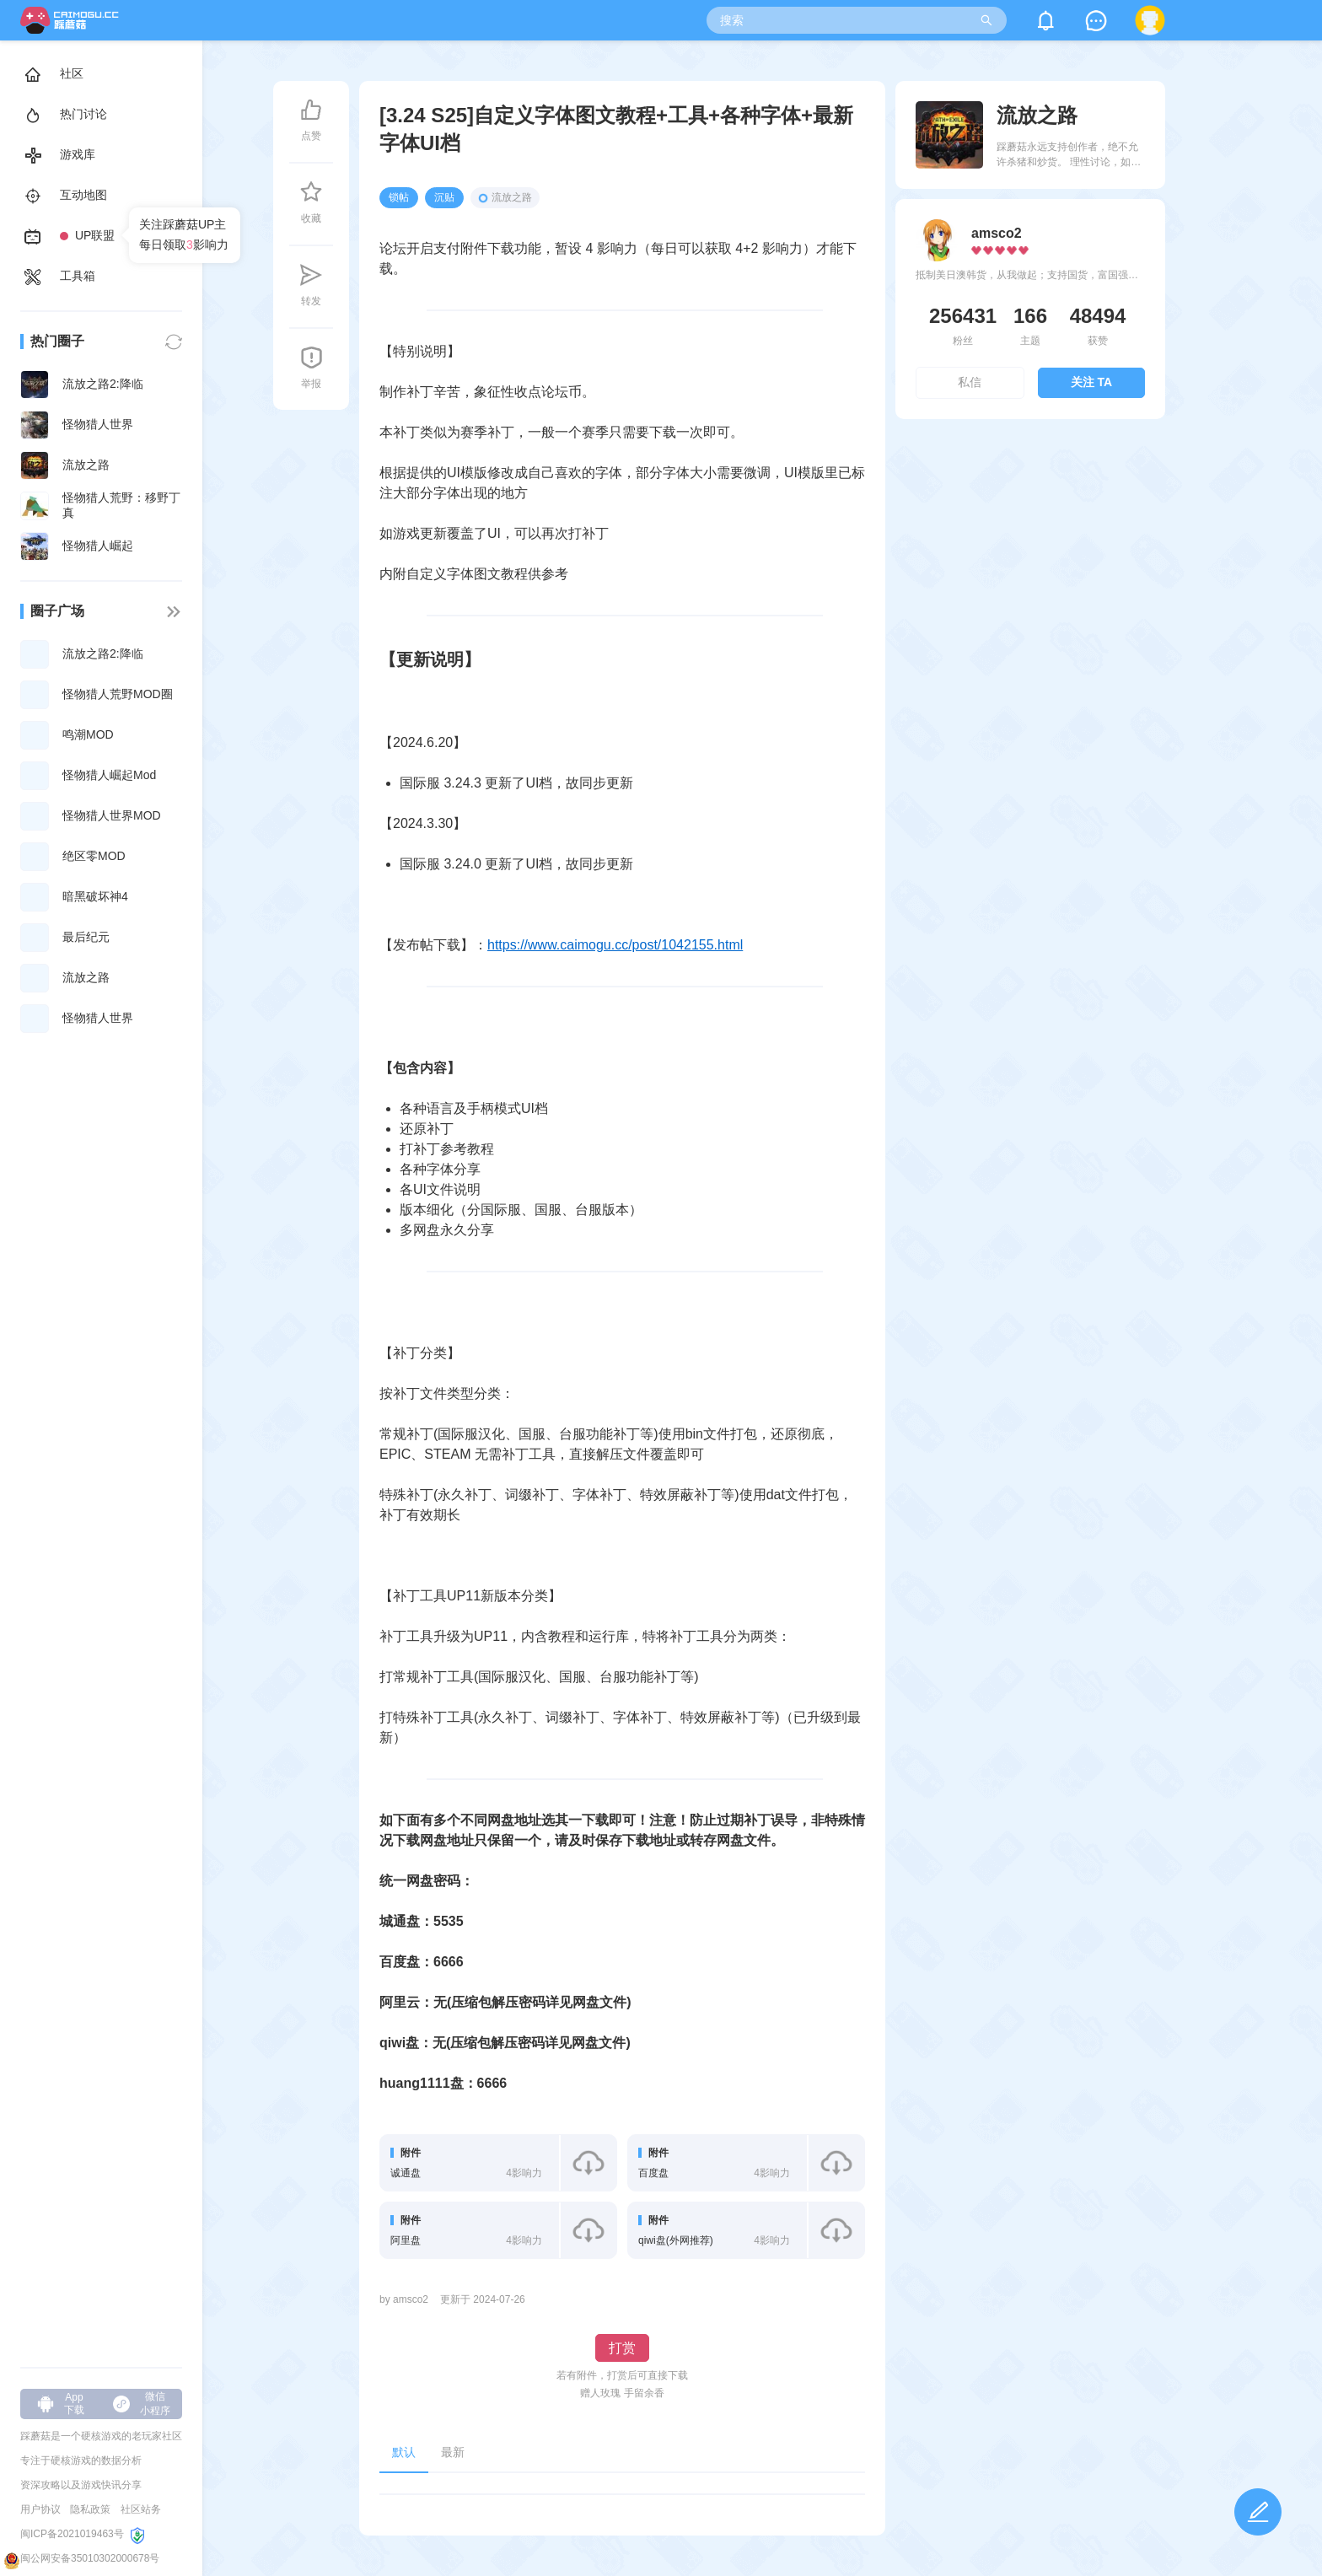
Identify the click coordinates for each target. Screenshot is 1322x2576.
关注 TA (1092, 382)
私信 (969, 382)
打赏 (622, 2348)
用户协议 (40, 2509)
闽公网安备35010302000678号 (89, 2558)
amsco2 (996, 233)
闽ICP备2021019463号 (72, 2534)
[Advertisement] (1030, 576)
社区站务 (141, 2509)
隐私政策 (90, 2509)
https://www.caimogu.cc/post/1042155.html (615, 945)
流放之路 (505, 197)
